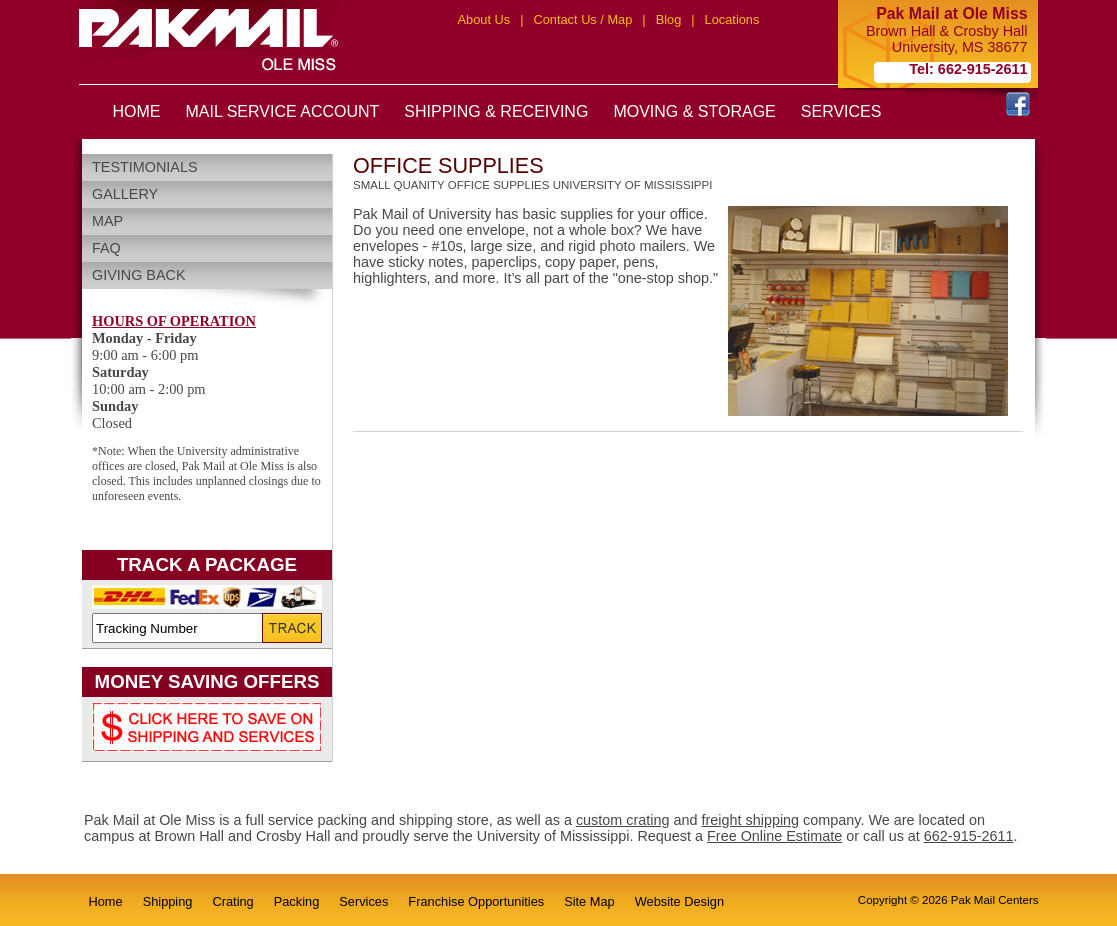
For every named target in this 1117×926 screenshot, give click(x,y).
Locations (732, 19)
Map (107, 221)
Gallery (125, 194)
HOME (137, 111)
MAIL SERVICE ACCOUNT (283, 111)
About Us (484, 19)
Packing (297, 901)
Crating (232, 901)
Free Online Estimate (774, 836)
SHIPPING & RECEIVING (496, 111)
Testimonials (145, 167)
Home (106, 901)
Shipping (168, 901)
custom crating (623, 820)
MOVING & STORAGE (694, 111)
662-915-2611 (969, 836)
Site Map (589, 901)
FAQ (106, 248)
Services (363, 901)
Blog (669, 19)
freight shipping (751, 820)
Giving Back (139, 275)
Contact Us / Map (582, 19)
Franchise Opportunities (476, 901)
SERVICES (841, 111)
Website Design (679, 901)
